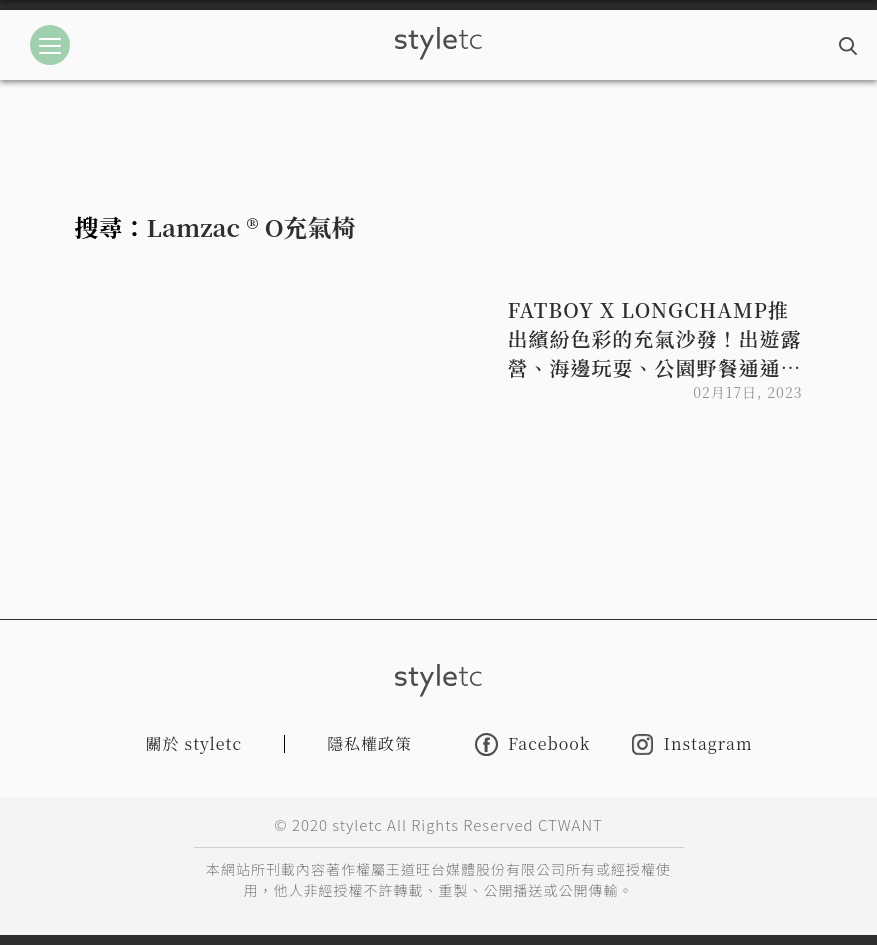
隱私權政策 (369, 743)
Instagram (692, 744)
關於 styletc (194, 743)
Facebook (532, 744)
